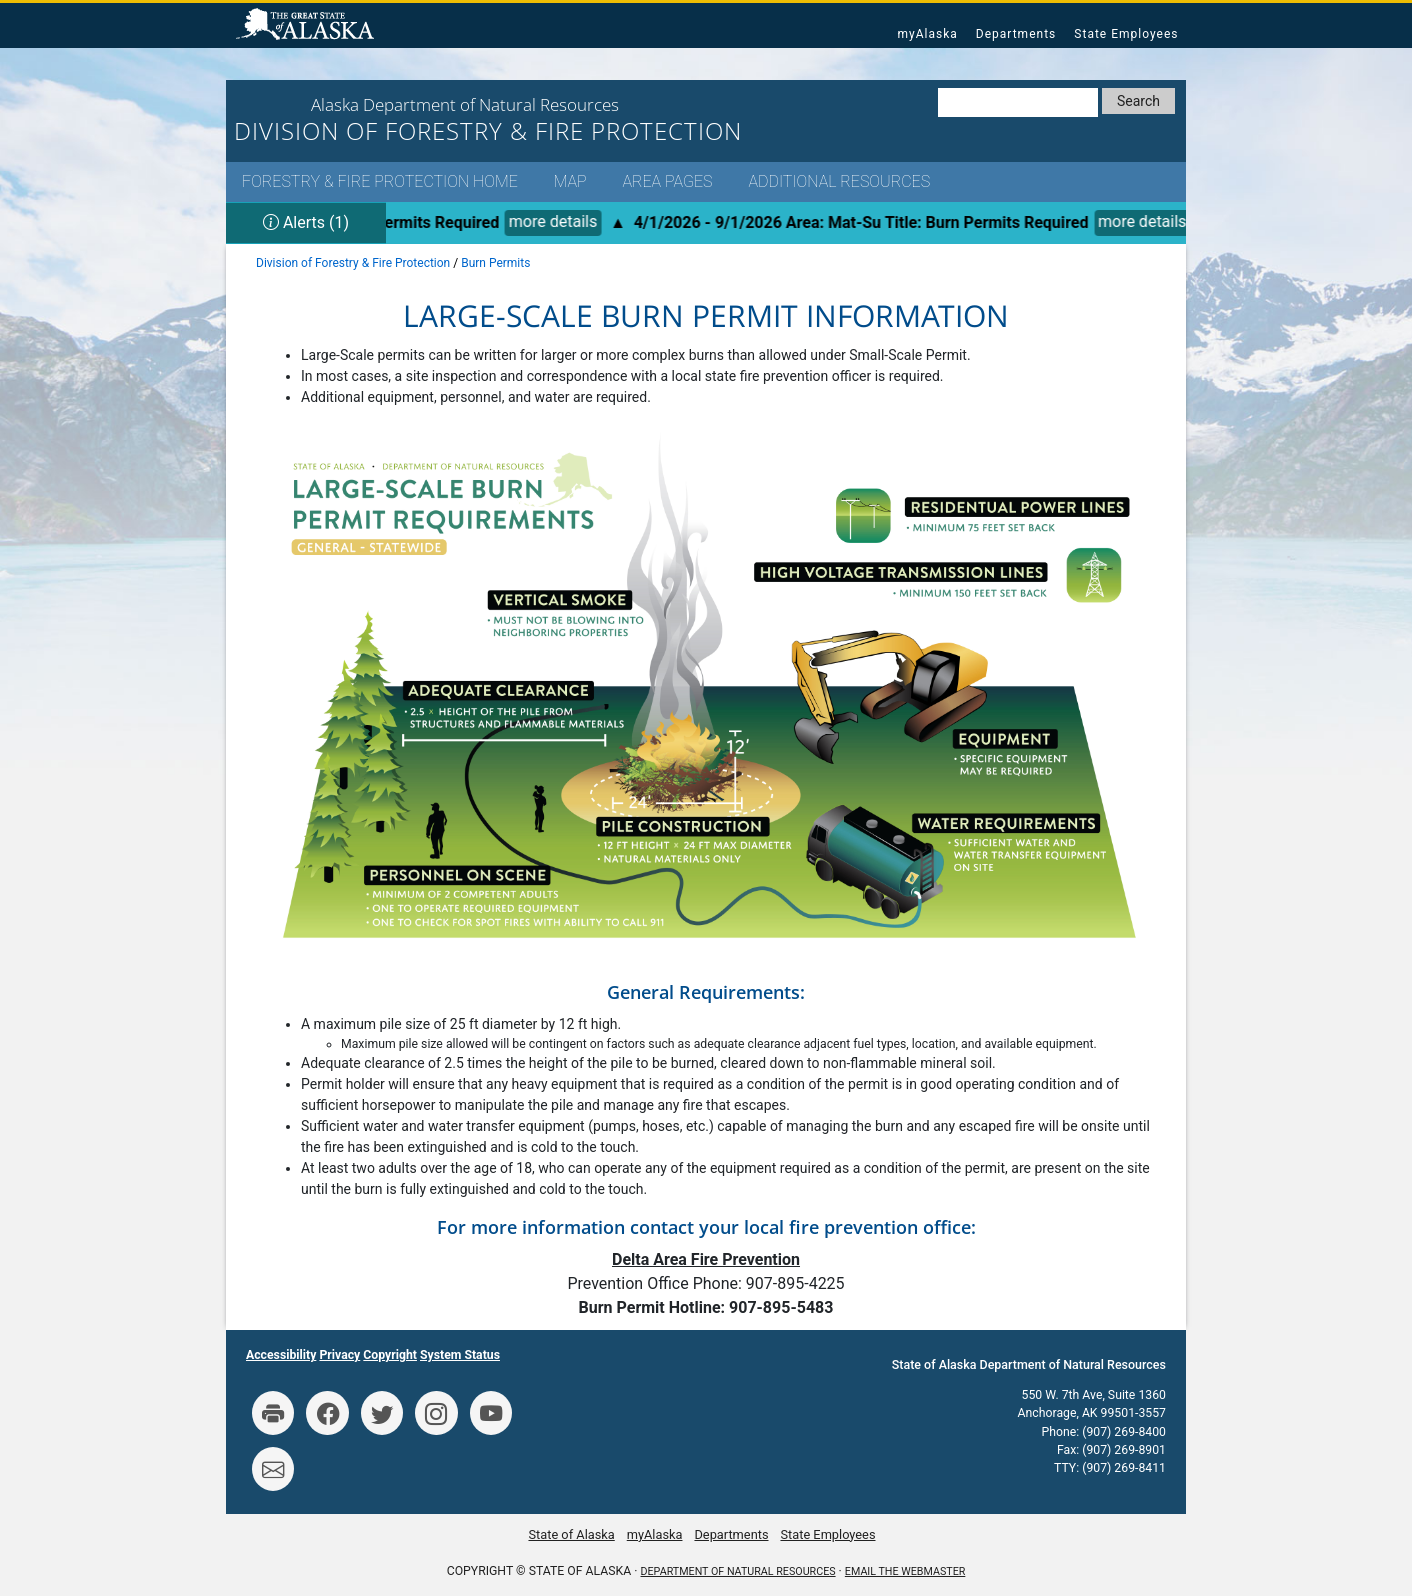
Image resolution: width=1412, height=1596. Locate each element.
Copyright (390, 1355)
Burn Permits (495, 263)
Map (570, 181)
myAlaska (927, 34)
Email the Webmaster (905, 1571)
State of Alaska (308, 26)
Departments (1016, 34)
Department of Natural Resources (738, 1571)
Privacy (339, 1355)
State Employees (1126, 34)
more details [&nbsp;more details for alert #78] (561, 221)
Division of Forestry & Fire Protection (353, 263)
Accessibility (281, 1355)
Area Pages (667, 181)
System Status (460, 1355)
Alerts (306, 222)
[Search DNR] (1018, 102)
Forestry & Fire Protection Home (380, 181)
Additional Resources (839, 181)
